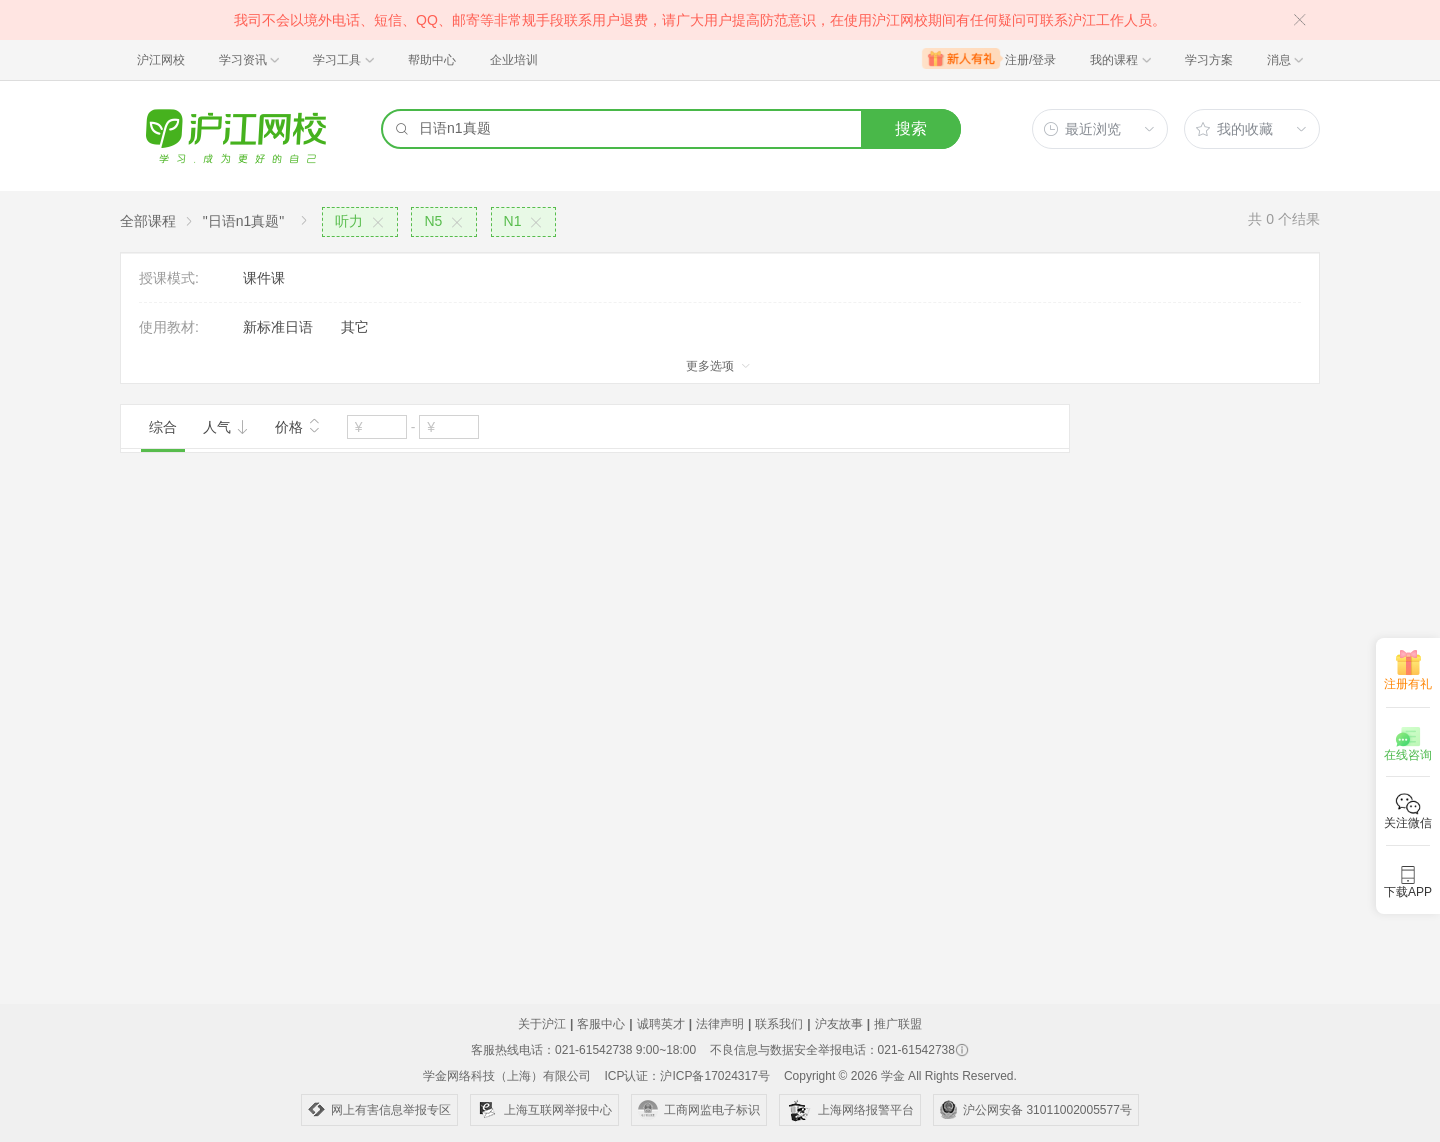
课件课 (264, 278)
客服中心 (601, 1024)
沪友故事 (839, 1024)
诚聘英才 (661, 1024)
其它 (355, 327)
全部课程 (148, 221)
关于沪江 (542, 1024)
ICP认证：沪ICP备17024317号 (686, 1076)
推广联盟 (898, 1024)
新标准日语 (278, 327)
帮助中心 (432, 60)
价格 (298, 425)
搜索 (911, 128)
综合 (163, 427)
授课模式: (169, 278)
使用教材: (169, 327)
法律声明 (720, 1024)
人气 (226, 427)
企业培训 (514, 60)
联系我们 (779, 1024)
